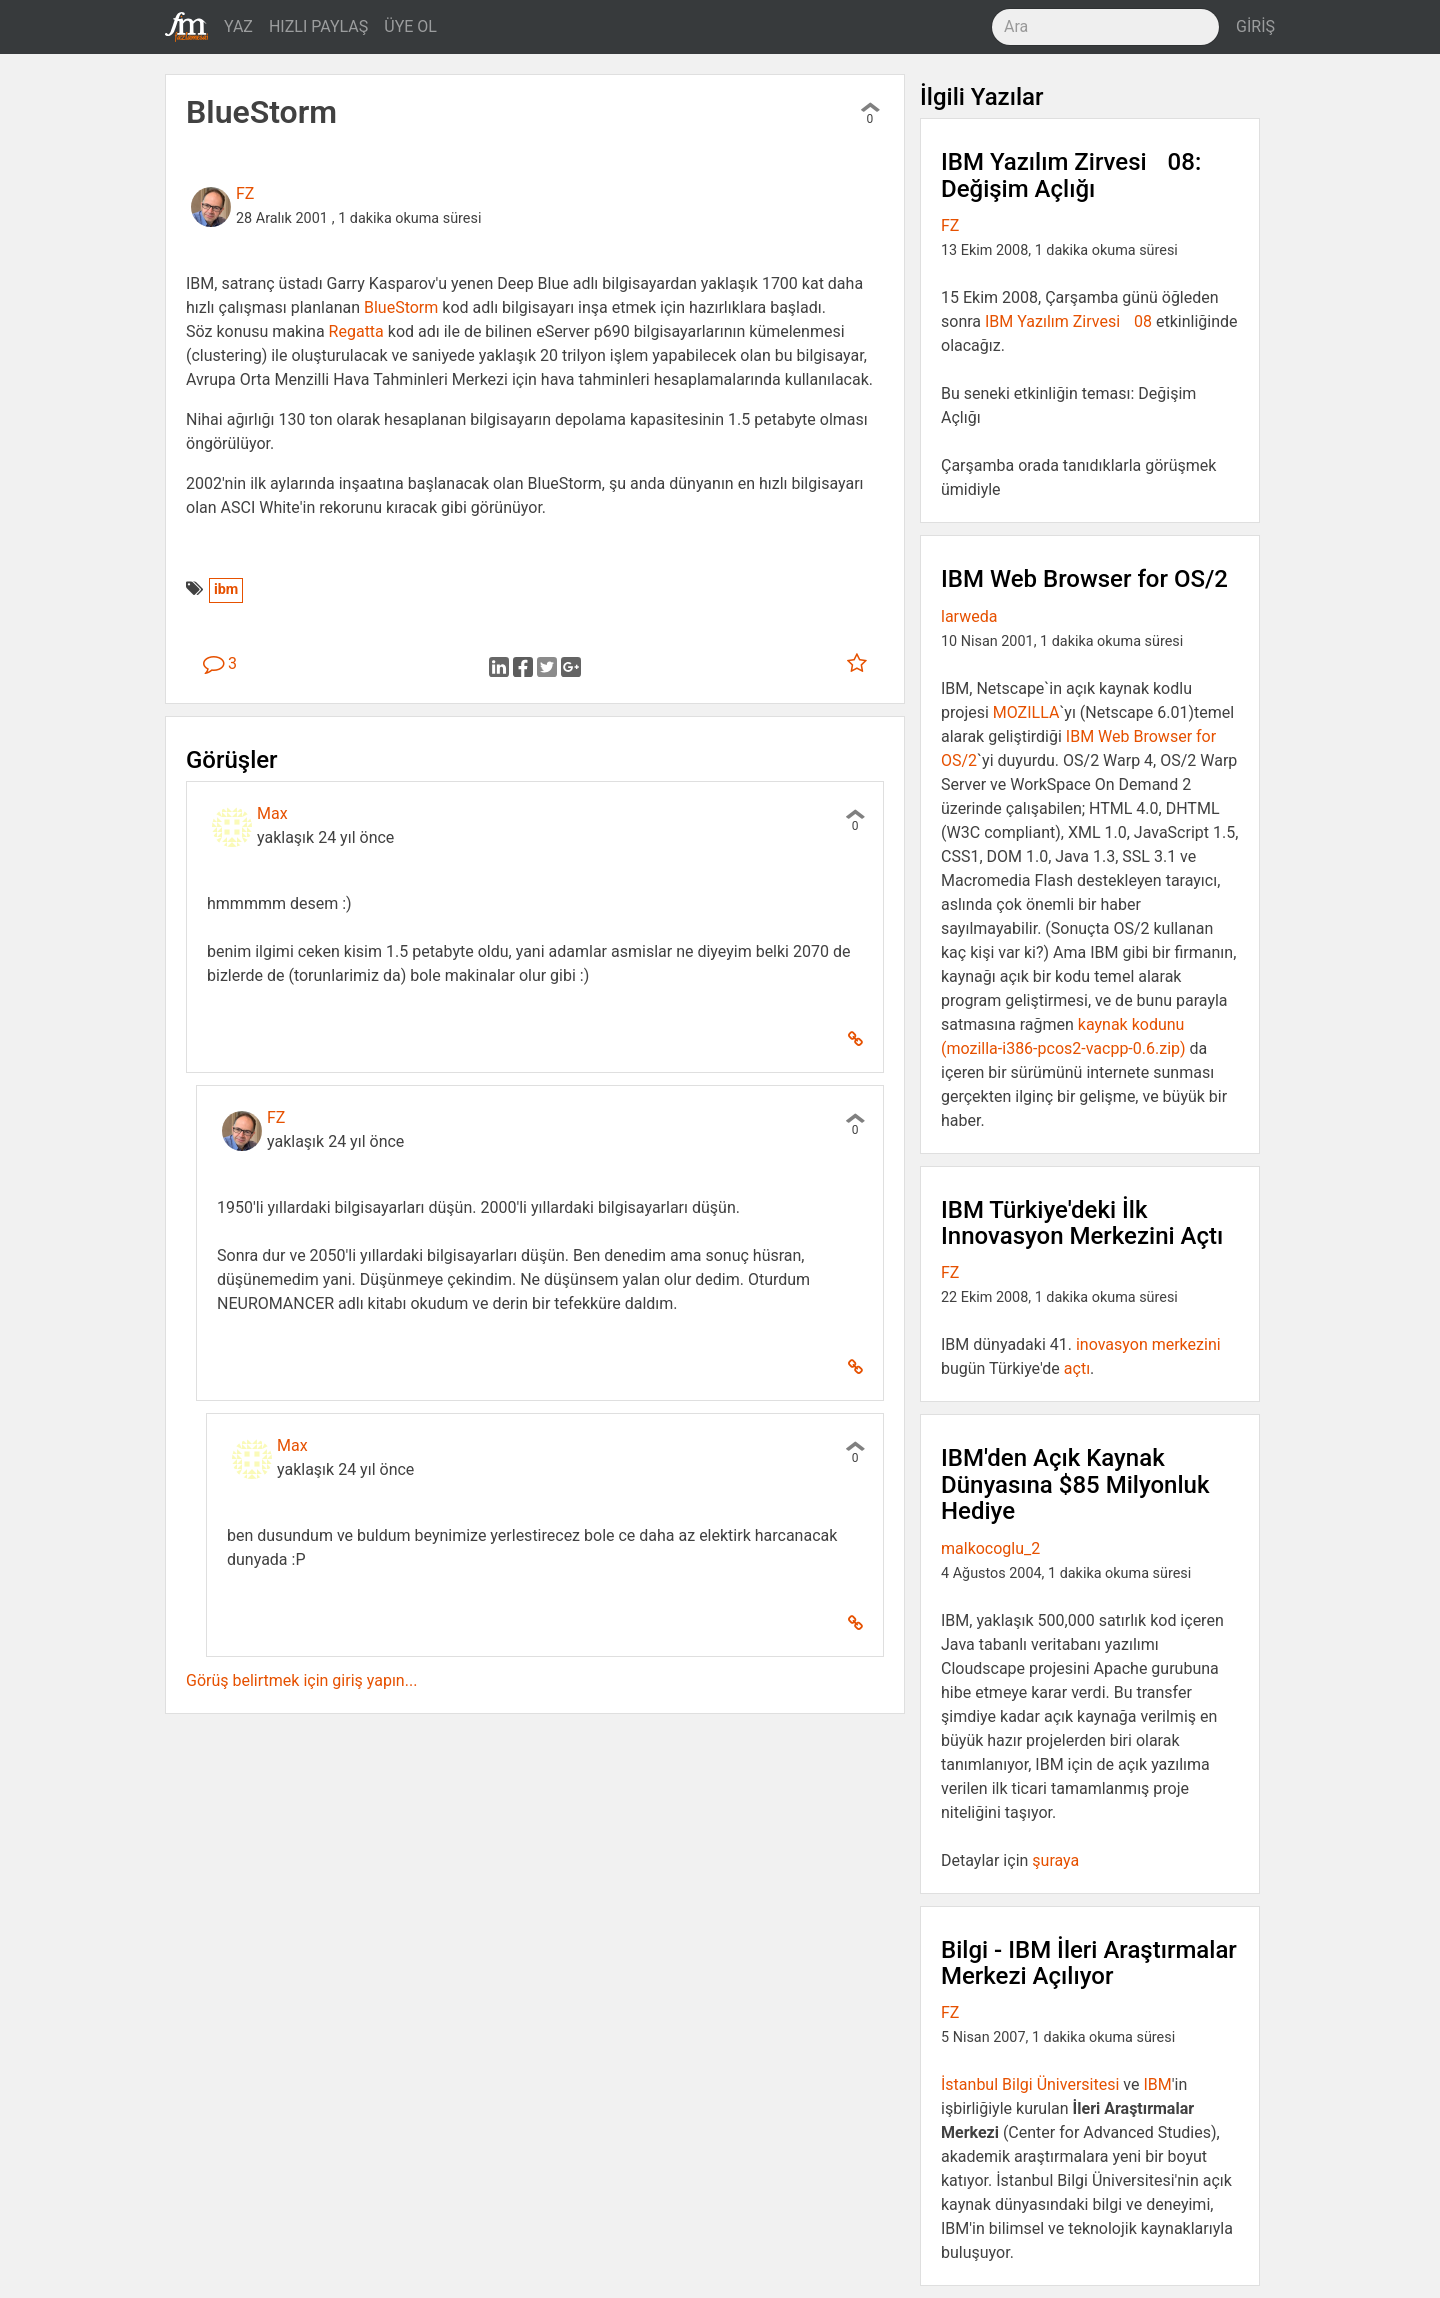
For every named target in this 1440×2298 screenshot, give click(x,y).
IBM (1157, 2084)
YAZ (238, 26)
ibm (226, 589)
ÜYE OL (410, 26)
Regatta (356, 331)
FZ (245, 193)
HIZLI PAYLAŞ (318, 26)
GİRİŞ (1255, 26)
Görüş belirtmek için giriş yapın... (301, 1680)
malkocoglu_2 (990, 1548)
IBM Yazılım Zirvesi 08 (1068, 321)
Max (272, 813)
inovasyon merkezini (1148, 1344)
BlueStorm (401, 307)
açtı (1077, 1368)
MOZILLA (1026, 712)
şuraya (1055, 1860)
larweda (969, 616)
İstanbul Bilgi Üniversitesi (1030, 2084)
